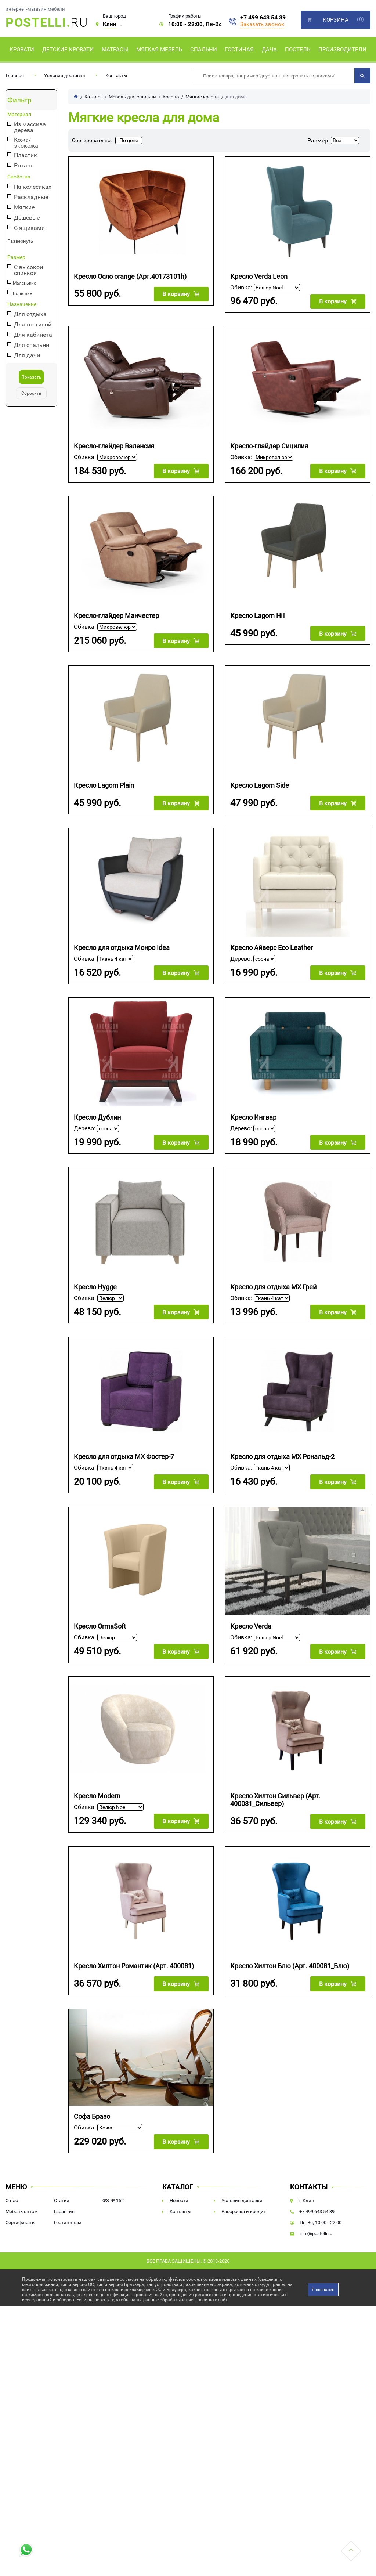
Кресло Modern (97, 1795)
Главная (15, 75)
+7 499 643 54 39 (263, 17)
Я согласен (323, 2287)
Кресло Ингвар (253, 1116)
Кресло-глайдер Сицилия (269, 445)
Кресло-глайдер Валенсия (114, 445)
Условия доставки (64, 75)
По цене (128, 140)
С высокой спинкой (28, 270)
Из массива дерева (30, 127)
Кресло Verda (250, 1625)
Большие (22, 293)
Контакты (116, 75)
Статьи (61, 2198)
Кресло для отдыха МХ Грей (273, 1286)
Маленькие (24, 283)
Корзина (335, 20)
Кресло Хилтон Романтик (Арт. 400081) (134, 1965)
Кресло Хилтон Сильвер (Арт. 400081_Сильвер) (275, 1798)
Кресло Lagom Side (259, 785)
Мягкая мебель (159, 49)
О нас (12, 2198)
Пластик (25, 155)
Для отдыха (30, 314)
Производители (342, 49)
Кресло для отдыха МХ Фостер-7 (124, 1456)
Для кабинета (33, 335)
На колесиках (32, 187)
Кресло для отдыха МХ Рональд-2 (282, 1456)
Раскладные (31, 197)
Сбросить (31, 393)
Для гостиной (32, 325)
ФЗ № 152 (113, 2198)
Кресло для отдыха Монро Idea (122, 947)
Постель (297, 49)
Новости (179, 2198)
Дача (269, 49)
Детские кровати (68, 49)
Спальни (203, 49)
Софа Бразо (92, 2115)
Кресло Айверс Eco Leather (271, 947)
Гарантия (64, 2209)
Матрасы (115, 49)
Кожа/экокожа (26, 143)
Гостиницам (68, 2220)
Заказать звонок (262, 24)
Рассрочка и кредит (243, 2209)
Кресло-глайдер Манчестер (116, 615)
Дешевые (27, 218)
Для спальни (31, 345)
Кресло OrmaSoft (100, 1625)
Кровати (22, 49)
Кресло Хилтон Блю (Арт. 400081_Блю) (289, 1965)
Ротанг (23, 166)
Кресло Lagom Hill (257, 615)
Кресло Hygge (95, 1286)
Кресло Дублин (97, 1116)
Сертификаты (21, 2220)
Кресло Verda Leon (259, 276)
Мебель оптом (22, 2209)
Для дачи (27, 356)
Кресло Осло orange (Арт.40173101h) (130, 276)
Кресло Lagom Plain (104, 785)
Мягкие (24, 208)
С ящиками (29, 228)
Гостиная (239, 49)
